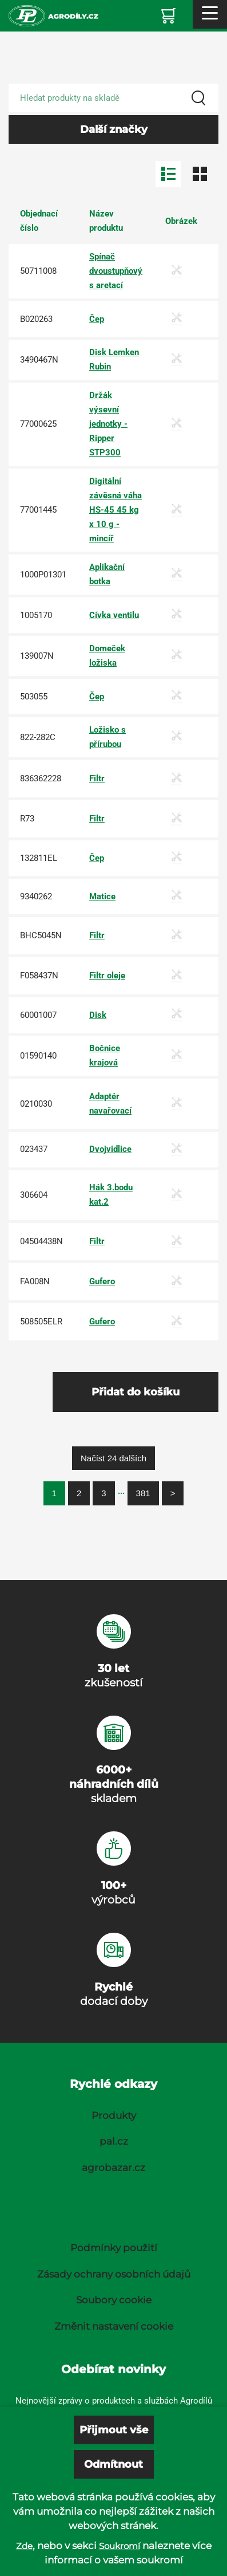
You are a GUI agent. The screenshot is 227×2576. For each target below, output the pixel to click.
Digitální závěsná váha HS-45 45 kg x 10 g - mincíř (115, 510)
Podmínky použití (113, 2247)
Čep (96, 319)
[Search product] (113, 98)
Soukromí (119, 2545)
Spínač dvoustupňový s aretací (115, 270)
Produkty (113, 2115)
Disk (97, 1015)
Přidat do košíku (135, 1392)
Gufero (102, 1281)
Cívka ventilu (114, 615)
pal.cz (113, 2141)
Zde (24, 2545)
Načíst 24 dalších (113, 1458)
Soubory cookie (114, 2300)
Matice (102, 896)
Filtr (97, 778)
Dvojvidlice (110, 1149)
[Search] (198, 98)
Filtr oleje (107, 975)
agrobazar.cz (113, 2167)
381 (143, 1493)
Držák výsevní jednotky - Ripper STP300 (108, 424)
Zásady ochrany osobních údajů (113, 2274)
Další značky (114, 129)
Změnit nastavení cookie (113, 2326)
